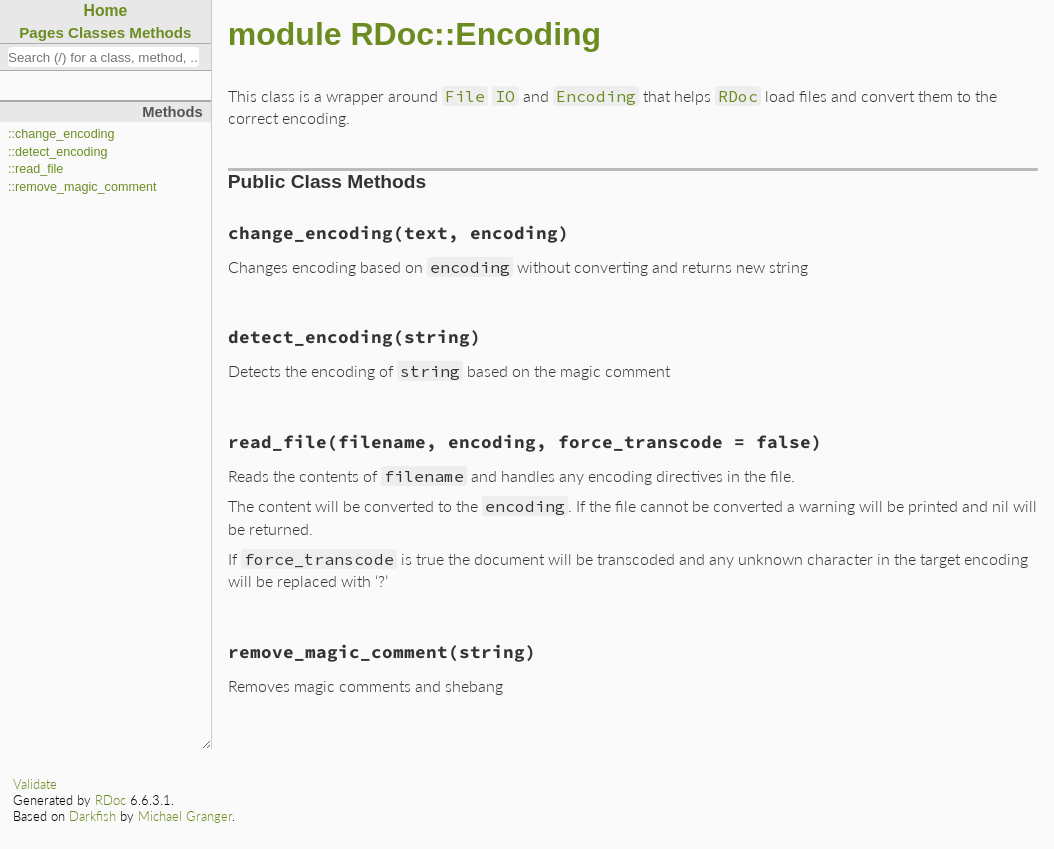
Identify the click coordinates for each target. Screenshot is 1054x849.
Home (106, 10)
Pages (41, 32)
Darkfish (92, 816)
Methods (160, 32)
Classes (96, 32)
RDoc (110, 800)
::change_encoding (61, 134)
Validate (35, 784)
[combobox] (103, 57)
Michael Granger (185, 816)
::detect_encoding (57, 152)
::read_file (35, 169)
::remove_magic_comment (82, 187)
